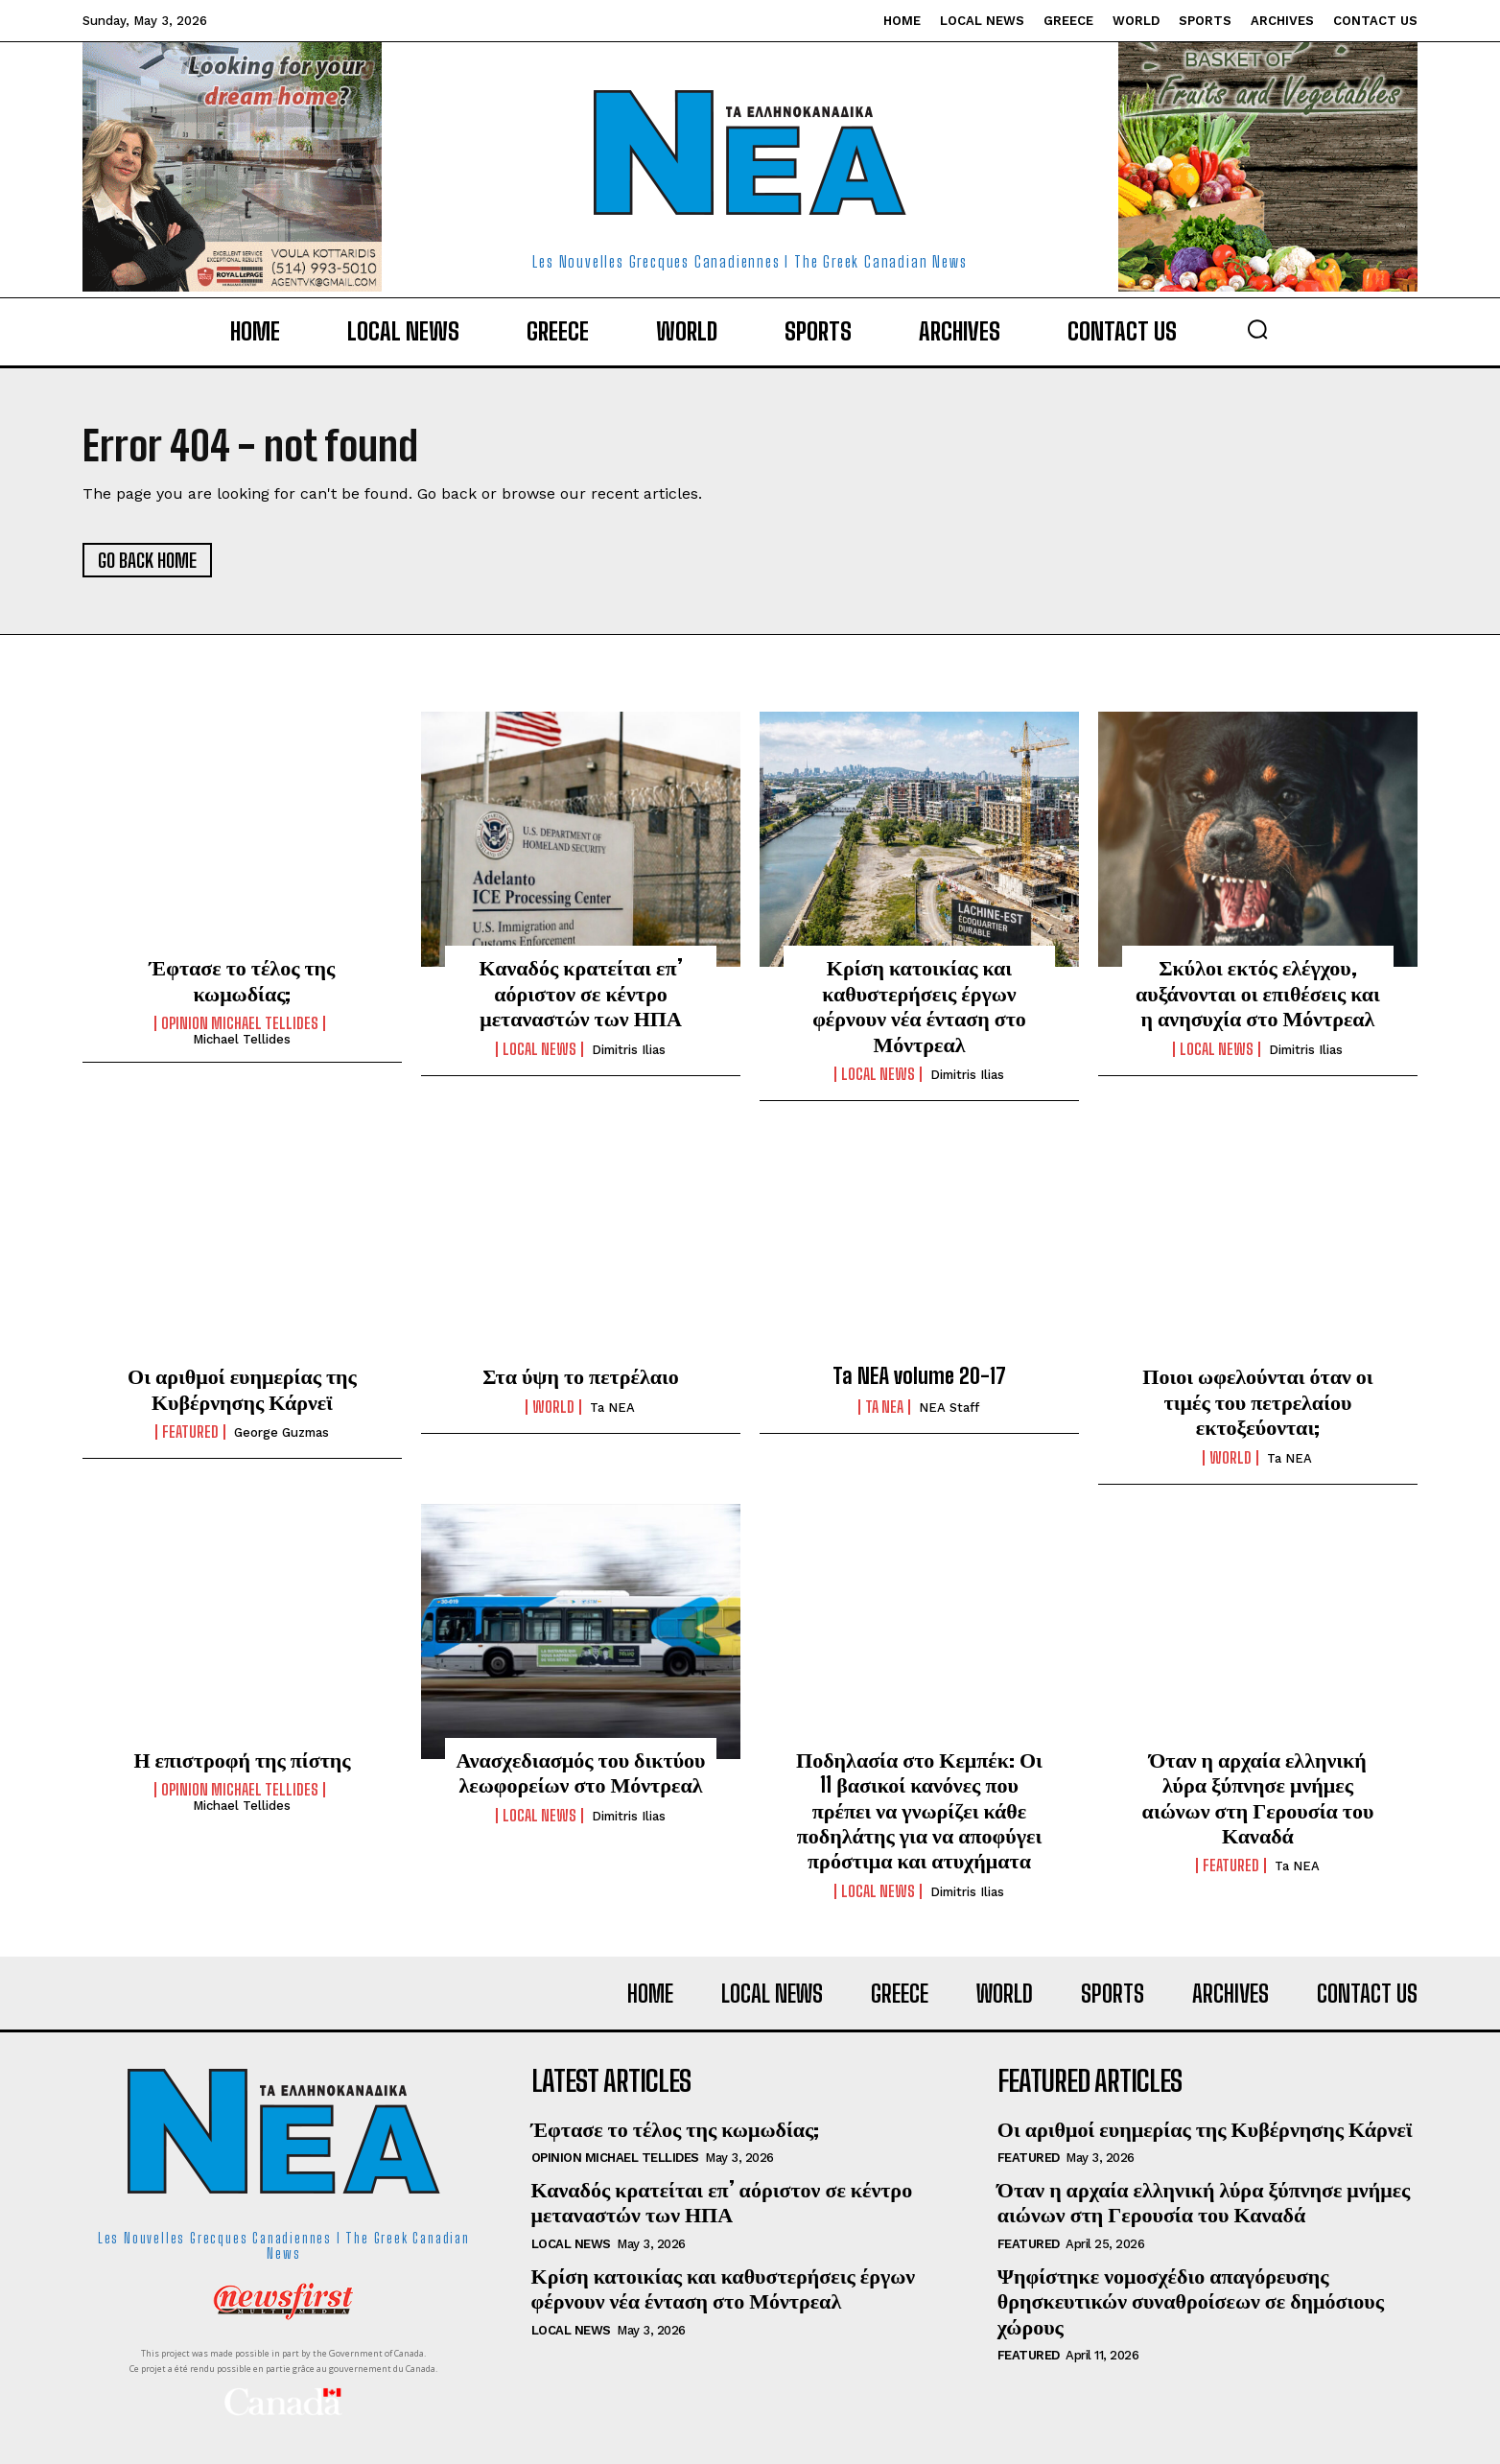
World (553, 1407)
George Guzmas (281, 1432)
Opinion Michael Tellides (239, 1023)
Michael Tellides (242, 1039)
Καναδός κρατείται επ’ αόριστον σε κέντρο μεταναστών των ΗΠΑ (580, 992)
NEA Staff (949, 1407)
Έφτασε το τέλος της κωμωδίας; (243, 979)
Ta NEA (612, 1407)
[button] (1257, 329)
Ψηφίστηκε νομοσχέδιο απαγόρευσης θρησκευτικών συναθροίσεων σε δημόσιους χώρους (1190, 2301)
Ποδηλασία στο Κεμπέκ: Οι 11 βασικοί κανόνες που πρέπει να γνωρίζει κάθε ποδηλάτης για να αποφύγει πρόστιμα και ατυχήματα (919, 1810)
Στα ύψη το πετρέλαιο (580, 1376)
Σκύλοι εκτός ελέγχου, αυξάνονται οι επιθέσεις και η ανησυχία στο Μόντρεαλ (1258, 992)
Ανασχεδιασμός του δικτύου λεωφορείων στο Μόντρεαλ (580, 1772)
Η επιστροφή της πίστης (241, 1759)
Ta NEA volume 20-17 (919, 1376)
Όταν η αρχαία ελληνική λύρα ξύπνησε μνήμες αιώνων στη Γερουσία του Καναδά (1258, 1797)
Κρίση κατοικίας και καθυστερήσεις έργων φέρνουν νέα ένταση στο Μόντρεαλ (919, 1005)
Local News (539, 1049)
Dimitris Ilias (629, 1050)
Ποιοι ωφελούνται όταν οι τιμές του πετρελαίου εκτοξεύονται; (1257, 1401)
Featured (190, 1432)
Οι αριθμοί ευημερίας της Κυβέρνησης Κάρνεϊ (242, 1388)
